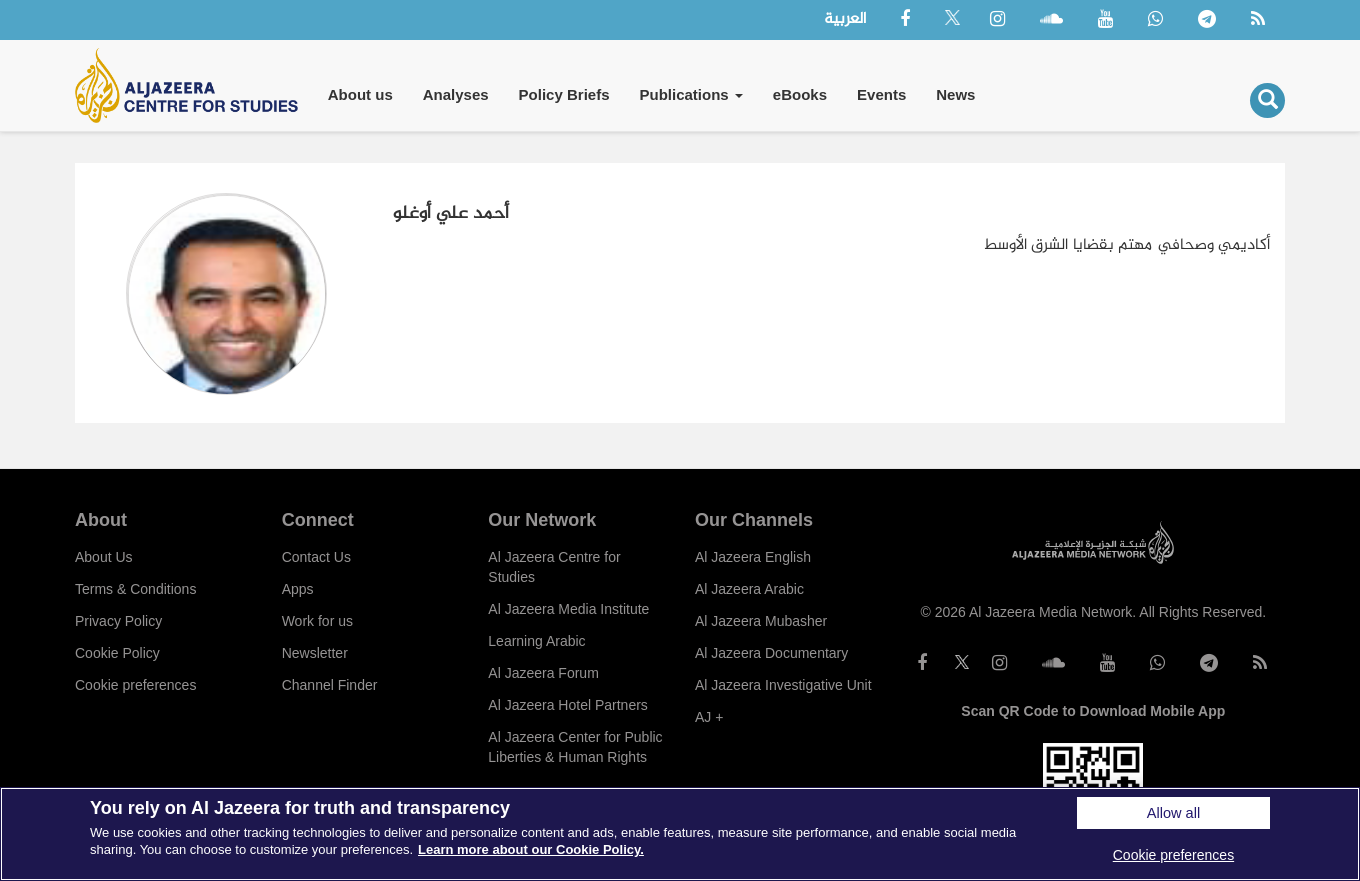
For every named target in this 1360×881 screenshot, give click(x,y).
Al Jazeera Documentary (771, 653)
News (955, 94)
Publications (690, 94)
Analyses (456, 94)
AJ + (709, 717)
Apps (298, 589)
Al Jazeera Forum (543, 673)
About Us (104, 557)
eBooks (800, 94)
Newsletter (315, 653)
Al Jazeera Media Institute (568, 609)
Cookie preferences (135, 685)
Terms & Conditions (135, 589)
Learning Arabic (536, 641)
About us (360, 94)
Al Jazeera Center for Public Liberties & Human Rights (575, 747)
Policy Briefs (564, 94)
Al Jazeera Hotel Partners (568, 705)
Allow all (1173, 813)
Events (881, 94)
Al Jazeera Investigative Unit (783, 685)
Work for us (317, 621)
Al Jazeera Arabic (749, 589)
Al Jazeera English (753, 557)
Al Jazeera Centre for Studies (554, 567)
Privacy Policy (118, 621)
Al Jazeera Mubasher (761, 621)
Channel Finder (330, 685)
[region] (680, 834)
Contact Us (316, 557)
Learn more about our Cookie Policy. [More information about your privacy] (531, 849)
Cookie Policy (117, 653)
